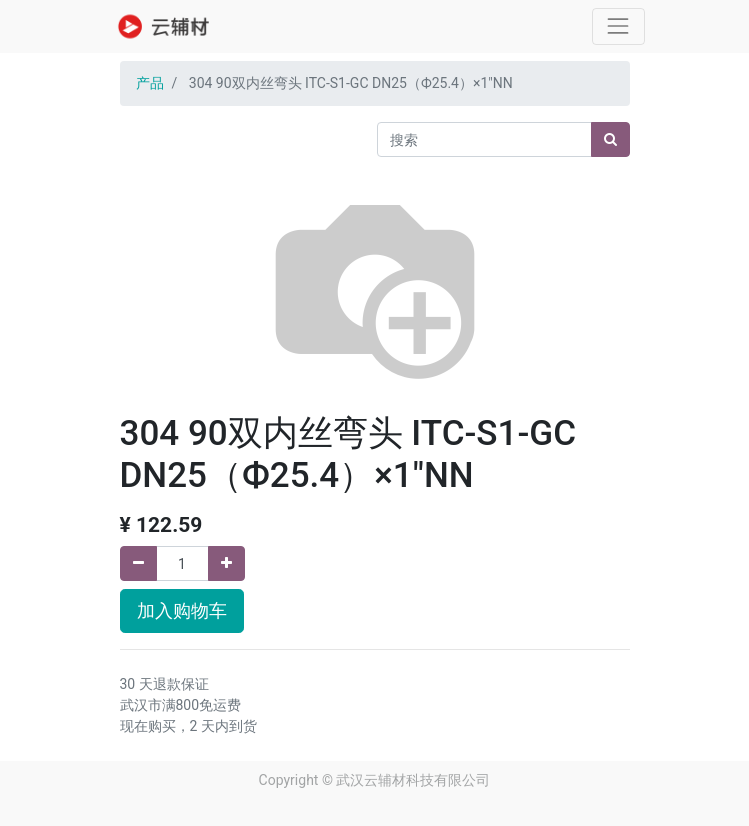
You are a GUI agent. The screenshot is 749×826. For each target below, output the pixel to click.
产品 (150, 83)
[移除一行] (138, 563)
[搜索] (610, 139)
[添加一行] (226, 563)
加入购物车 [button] (182, 611)
